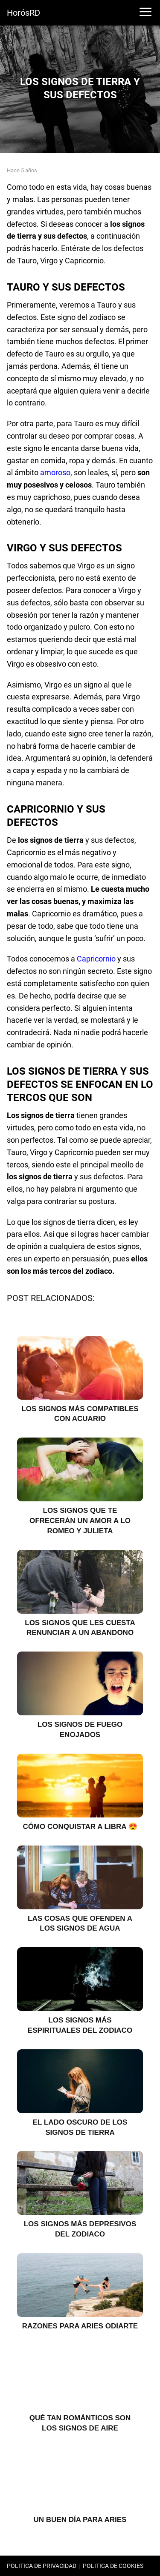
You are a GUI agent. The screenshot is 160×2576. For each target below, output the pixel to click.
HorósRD (23, 13)
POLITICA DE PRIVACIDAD (41, 2565)
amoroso (55, 472)
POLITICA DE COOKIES (113, 2565)
